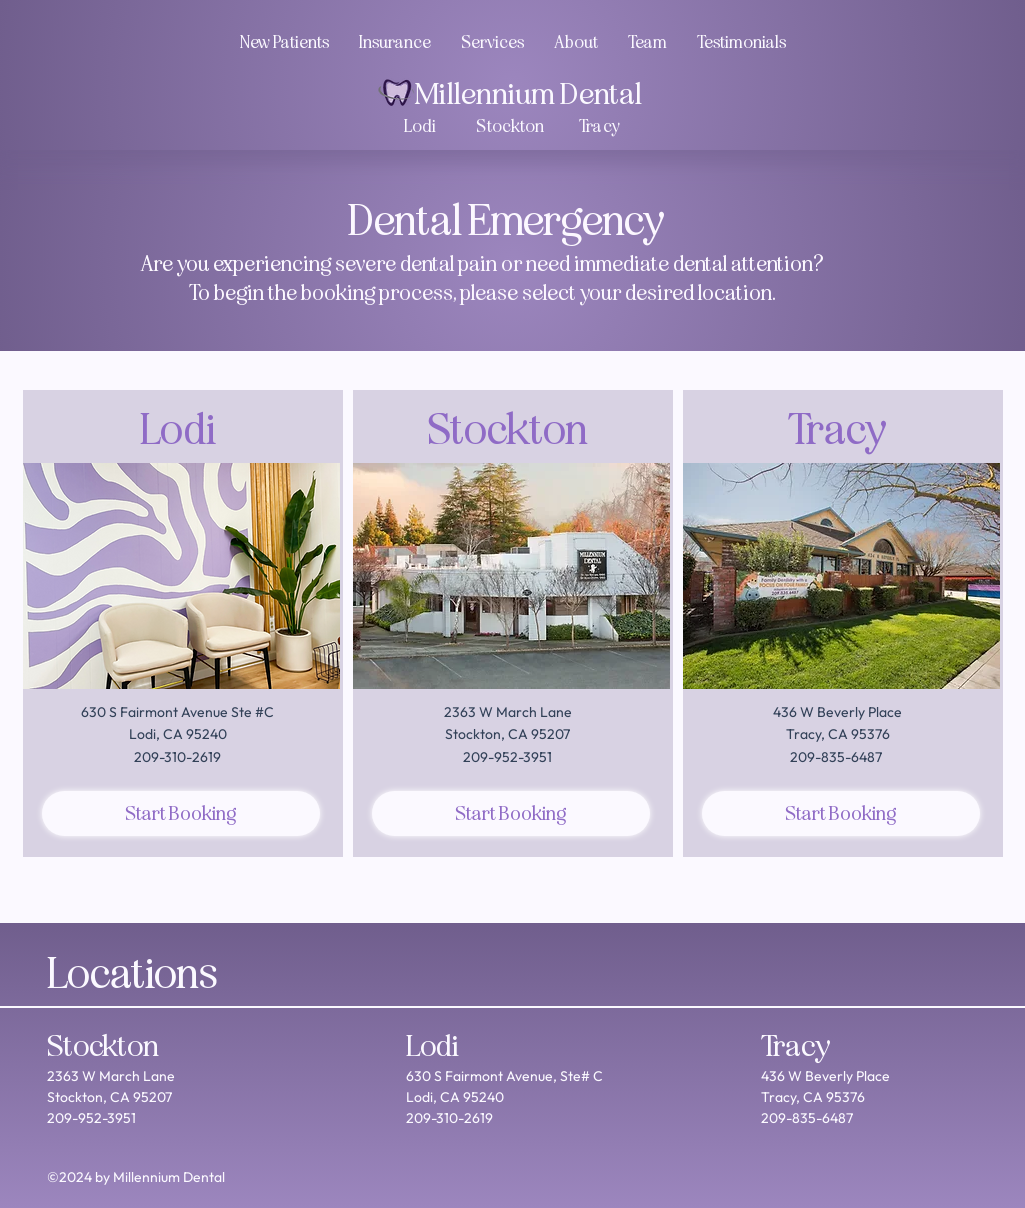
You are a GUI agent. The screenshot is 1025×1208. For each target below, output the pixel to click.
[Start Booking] (181, 813)
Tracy (796, 1046)
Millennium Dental (528, 94)
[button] (647, 42)
